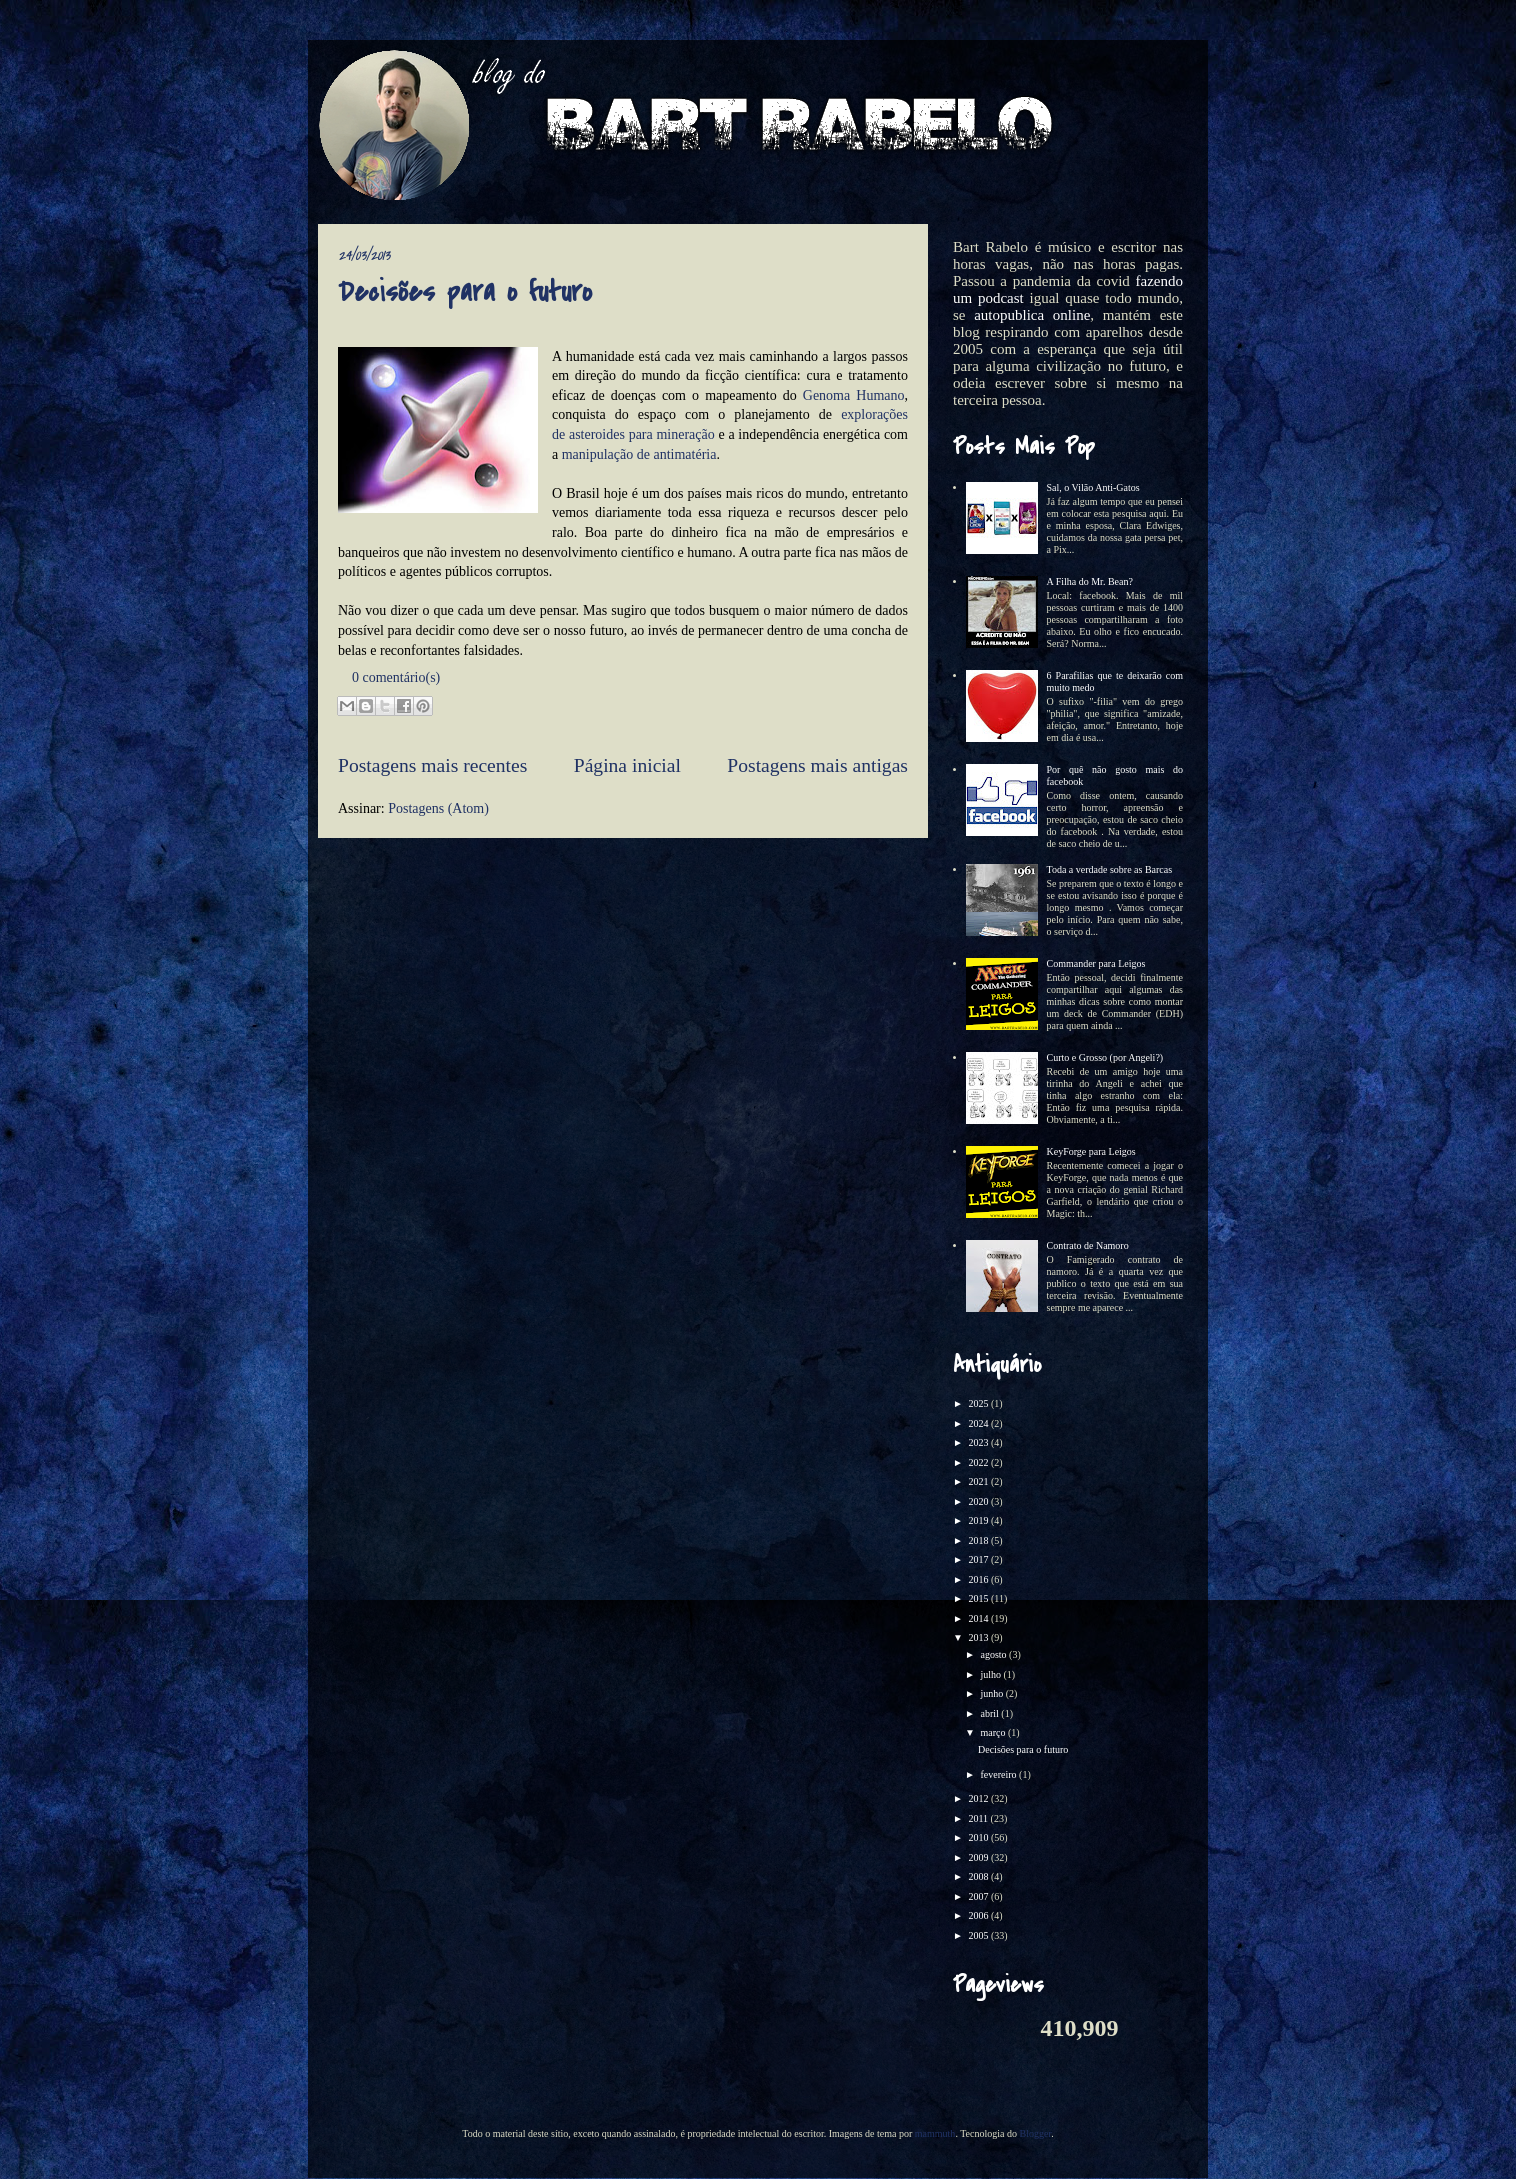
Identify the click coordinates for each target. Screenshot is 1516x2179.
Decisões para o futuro (465, 292)
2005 (979, 1935)
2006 (979, 1915)
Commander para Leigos (1096, 963)
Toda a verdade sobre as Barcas (1110, 869)
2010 (979, 1837)
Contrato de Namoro (1088, 1245)
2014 (979, 1618)
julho (991, 1674)
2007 (979, 1896)
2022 (979, 1462)
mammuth (935, 2133)
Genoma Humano (854, 395)
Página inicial (627, 765)
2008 (979, 1876)
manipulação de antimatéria (639, 454)
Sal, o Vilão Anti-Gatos (1093, 487)
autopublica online (1032, 315)
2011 (979, 1818)
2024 (979, 1423)
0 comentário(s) (396, 677)
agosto (994, 1654)
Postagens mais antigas (817, 765)
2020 (979, 1501)
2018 (979, 1540)
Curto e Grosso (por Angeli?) (1105, 1057)
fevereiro (999, 1774)
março (994, 1732)
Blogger (1035, 2133)
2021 (979, 1481)
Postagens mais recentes (432, 765)
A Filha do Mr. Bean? (1090, 581)
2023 (979, 1442)
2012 (979, 1798)
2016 (979, 1579)
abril (990, 1713)
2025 (979, 1403)
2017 (979, 1559)
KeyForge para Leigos (1091, 1151)
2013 (979, 1637)
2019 (979, 1520)
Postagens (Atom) (438, 808)
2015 (979, 1598)
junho (992, 1693)
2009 (979, 1857)
